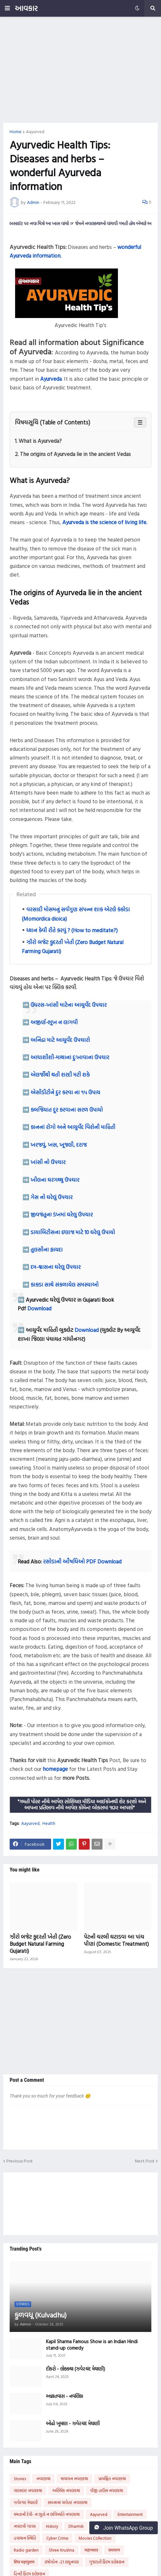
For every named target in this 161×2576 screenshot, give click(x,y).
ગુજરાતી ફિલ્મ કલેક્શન (106, 2562)
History (52, 2526)
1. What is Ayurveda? (38, 441)
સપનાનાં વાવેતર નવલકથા (67, 2502)
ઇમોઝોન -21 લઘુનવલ (62, 2562)
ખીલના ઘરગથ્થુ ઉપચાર (55, 1180)
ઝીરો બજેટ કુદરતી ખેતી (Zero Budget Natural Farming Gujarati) (40, 1943)
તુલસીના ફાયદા (47, 1249)
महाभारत (91, 2550)
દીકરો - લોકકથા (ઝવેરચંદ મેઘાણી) (75, 2369)
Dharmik (76, 2526)
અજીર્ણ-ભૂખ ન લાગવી (54, 1022)
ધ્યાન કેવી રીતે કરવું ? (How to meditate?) (72, 930)
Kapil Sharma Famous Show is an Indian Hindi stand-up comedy (92, 2344)
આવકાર (26, 8)
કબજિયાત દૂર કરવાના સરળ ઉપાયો (67, 1110)
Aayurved (35, 131)
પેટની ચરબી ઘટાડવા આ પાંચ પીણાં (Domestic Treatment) (116, 1940)
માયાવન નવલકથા (74, 2478)
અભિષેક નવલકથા (66, 2490)
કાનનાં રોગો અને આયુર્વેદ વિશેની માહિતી (73, 1127)
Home (16, 131)
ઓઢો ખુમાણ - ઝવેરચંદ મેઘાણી (73, 2423)
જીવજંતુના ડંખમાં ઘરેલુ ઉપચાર (62, 1214)
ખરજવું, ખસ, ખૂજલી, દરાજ (59, 1145)
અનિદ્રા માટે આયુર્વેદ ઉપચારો (60, 1040)
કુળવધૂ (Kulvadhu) (40, 2315)
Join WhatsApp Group (123, 2528)
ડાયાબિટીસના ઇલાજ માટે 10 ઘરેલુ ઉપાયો (73, 1232)
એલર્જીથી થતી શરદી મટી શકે (60, 1074)
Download (39, 1308)
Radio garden (26, 2550)
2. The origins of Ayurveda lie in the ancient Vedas (73, 454)
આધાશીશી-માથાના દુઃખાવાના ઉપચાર (70, 1057)
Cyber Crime (57, 2538)
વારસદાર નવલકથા (28, 2490)
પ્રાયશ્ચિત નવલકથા (112, 2478)
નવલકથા (43, 2478)
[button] (7, 8)
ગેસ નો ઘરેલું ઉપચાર (52, 1197)
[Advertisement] (80, 70)
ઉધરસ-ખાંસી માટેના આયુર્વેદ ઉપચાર (69, 1005)
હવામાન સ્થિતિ (25, 2538)
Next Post (145, 2161)
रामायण (114, 2550)
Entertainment (130, 2514)
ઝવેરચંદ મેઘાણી (26, 2502)
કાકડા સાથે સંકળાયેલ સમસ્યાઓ (65, 1284)
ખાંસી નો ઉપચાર (48, 1162)
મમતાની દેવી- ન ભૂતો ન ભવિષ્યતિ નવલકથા (47, 2514)
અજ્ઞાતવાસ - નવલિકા (64, 2396)
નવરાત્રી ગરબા (25, 2526)
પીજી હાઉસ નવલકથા (106, 2490)
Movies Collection (95, 2538)
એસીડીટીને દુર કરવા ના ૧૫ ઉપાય (65, 1092)
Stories (20, 2478)
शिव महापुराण (24, 2562)
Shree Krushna (61, 2550)
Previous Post (19, 2161)
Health (48, 1823)
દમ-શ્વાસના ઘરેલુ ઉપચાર (56, 1267)
